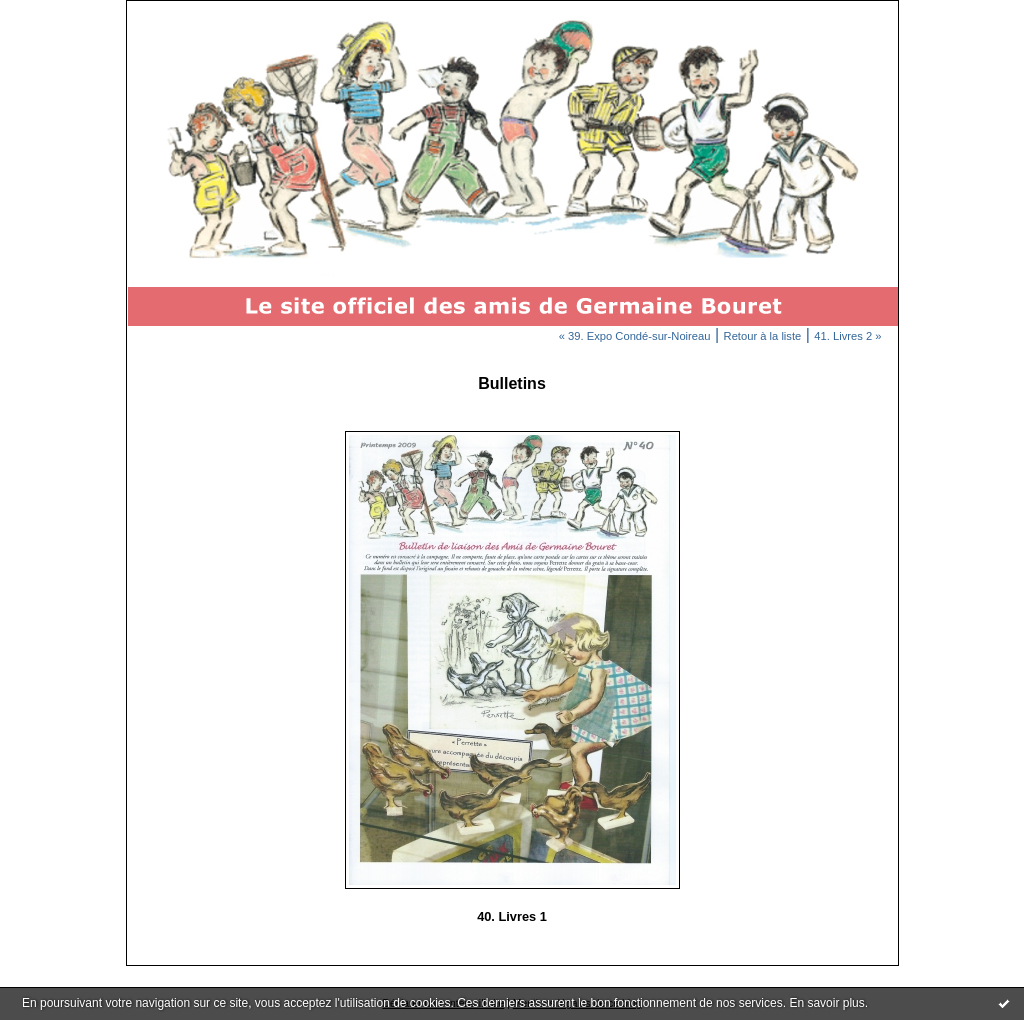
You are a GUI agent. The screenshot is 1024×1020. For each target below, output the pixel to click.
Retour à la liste (763, 336)
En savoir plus (826, 1003)
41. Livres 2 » (847, 336)
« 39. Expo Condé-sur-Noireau (635, 336)
